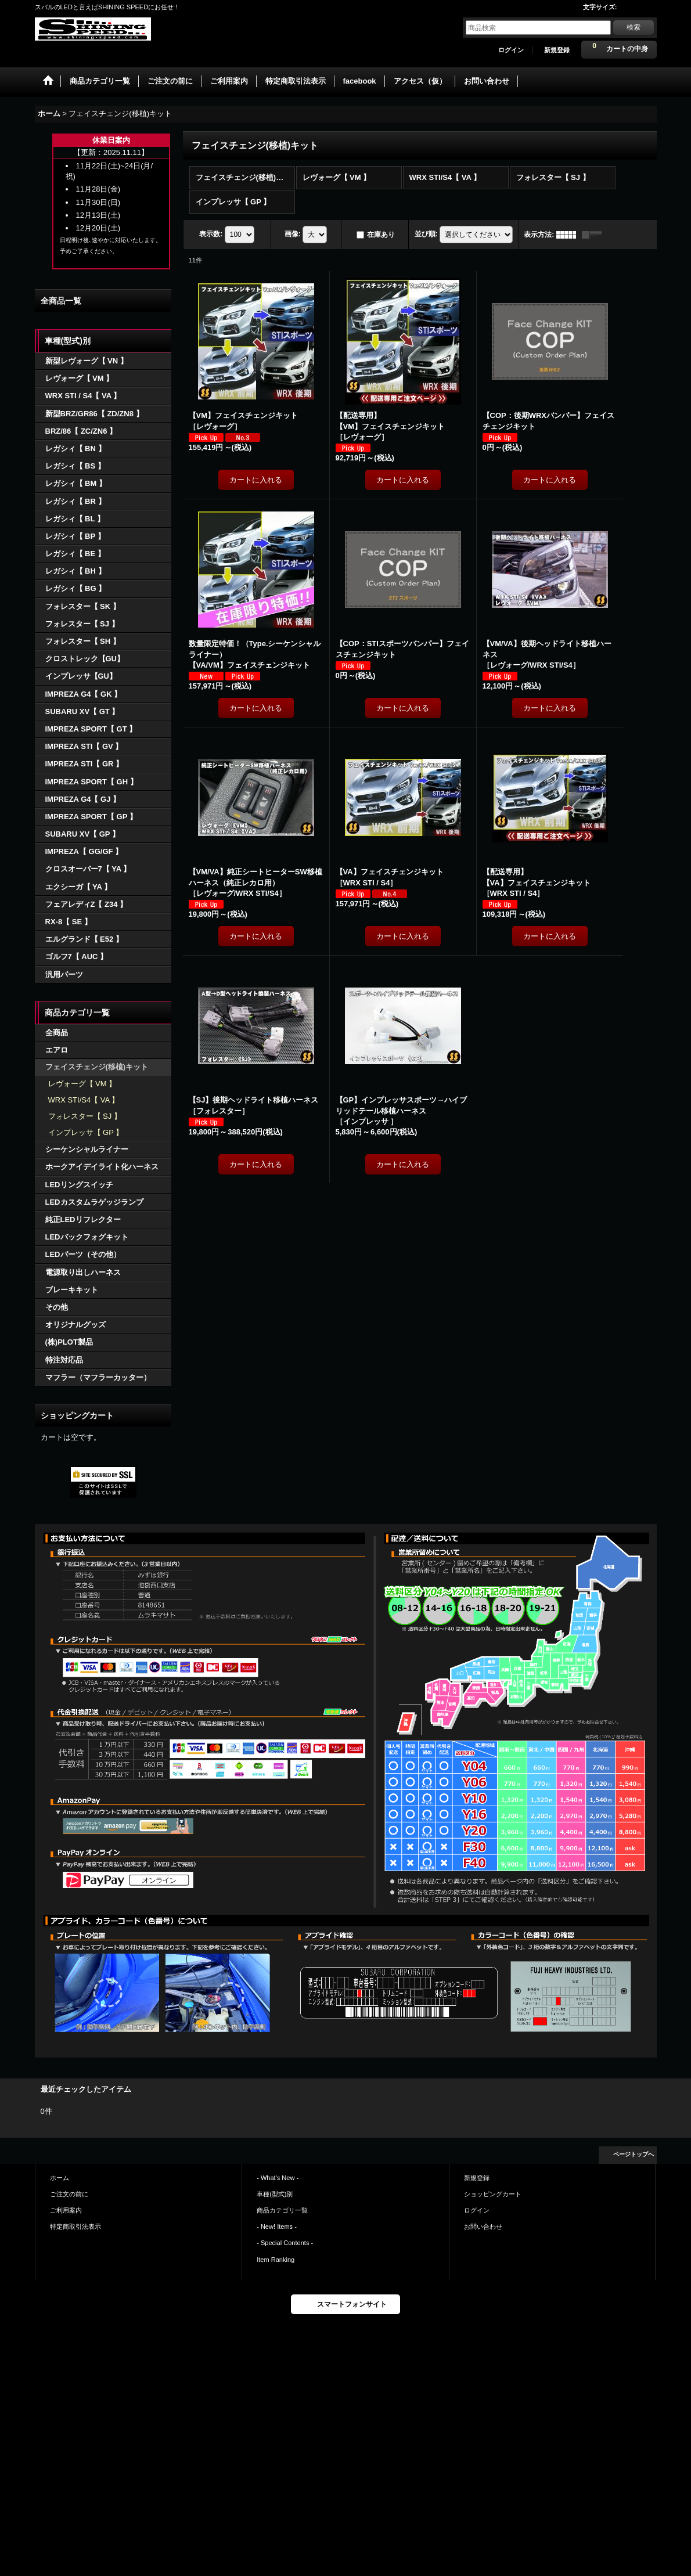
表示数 (210, 234)
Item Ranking (275, 2259)
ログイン (511, 49)
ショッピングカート (492, 2193)
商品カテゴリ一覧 (282, 2210)
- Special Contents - (285, 2242)
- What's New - (277, 2177)
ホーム (59, 2177)
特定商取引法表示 (75, 2226)
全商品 (56, 1032)
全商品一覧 (61, 300)
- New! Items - (277, 2226)
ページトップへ (633, 2154)
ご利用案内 (66, 2210)
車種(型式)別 (275, 2193)
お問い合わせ (483, 2226)
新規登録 (557, 49)
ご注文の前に (69, 2193)
